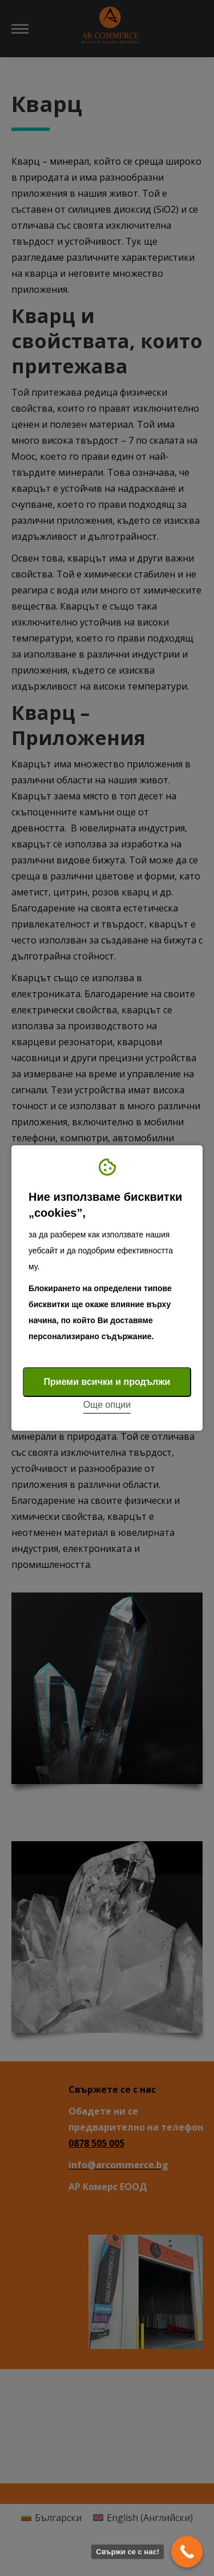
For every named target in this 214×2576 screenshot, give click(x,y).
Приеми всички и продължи (107, 1382)
